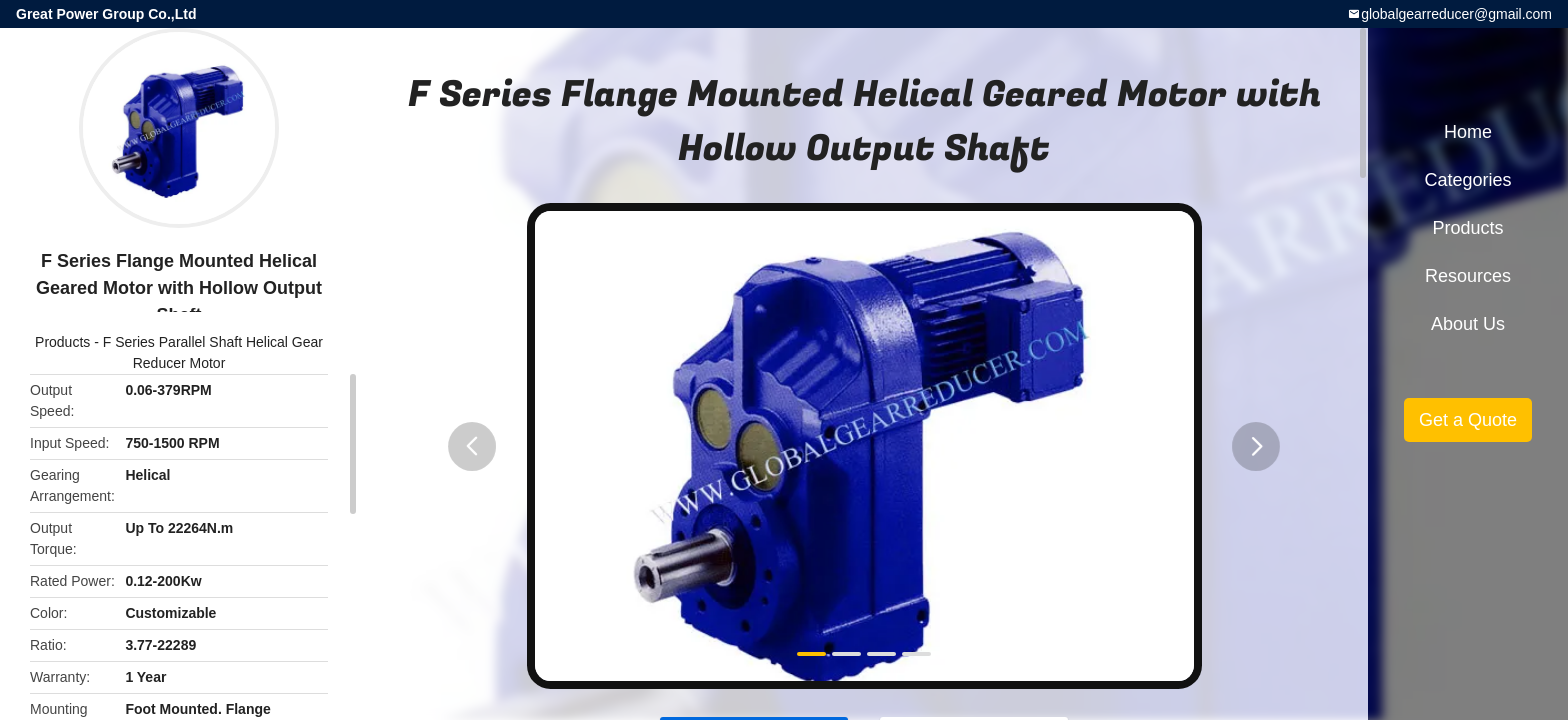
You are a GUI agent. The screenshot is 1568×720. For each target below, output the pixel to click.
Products (62, 342)
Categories (1467, 180)
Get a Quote (1468, 420)
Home (1468, 132)
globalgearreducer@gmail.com (1456, 14)
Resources (1468, 276)
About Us (1468, 324)
